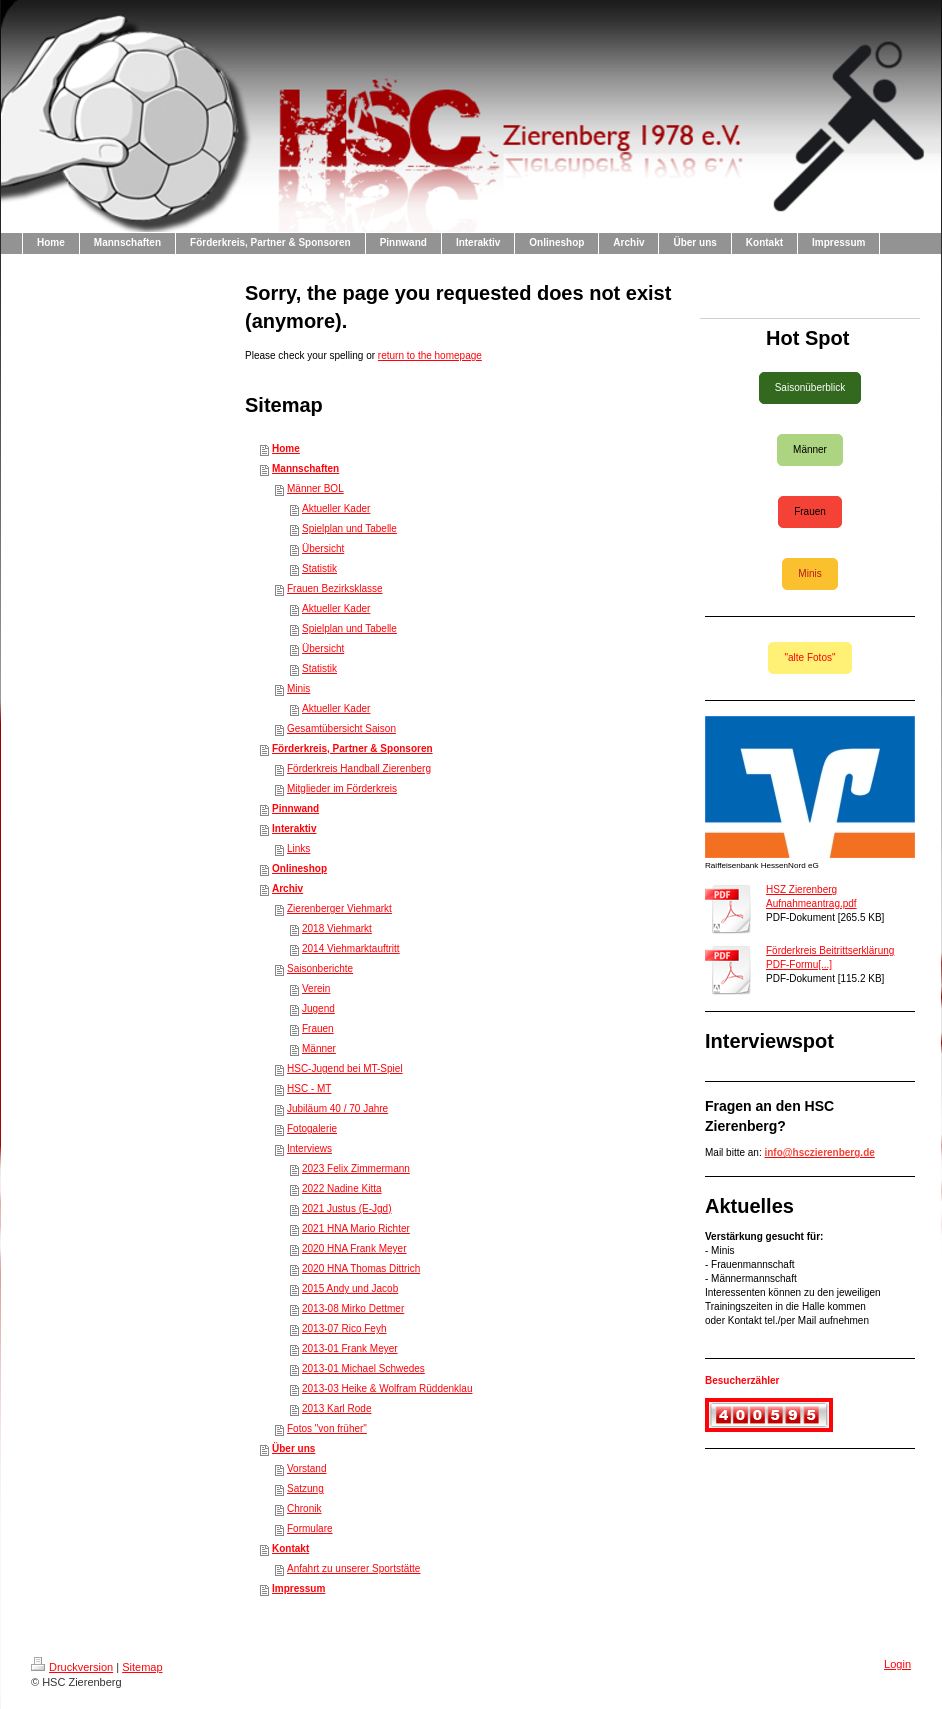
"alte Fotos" (809, 657)
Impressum (298, 1588)
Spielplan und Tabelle (349, 528)
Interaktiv (294, 828)
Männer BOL (315, 488)
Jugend (318, 1008)
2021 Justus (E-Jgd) (347, 1208)
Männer (319, 1048)
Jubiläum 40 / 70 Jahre (337, 1108)
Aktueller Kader (336, 508)
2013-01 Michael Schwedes (363, 1368)
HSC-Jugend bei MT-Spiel (345, 1068)
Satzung (305, 1488)
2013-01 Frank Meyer (350, 1348)
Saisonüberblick (810, 387)
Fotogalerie (312, 1128)
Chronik (304, 1508)
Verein (316, 988)
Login (897, 1664)
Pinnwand (295, 808)
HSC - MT (309, 1088)
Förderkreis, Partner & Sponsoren (352, 748)
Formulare (310, 1528)
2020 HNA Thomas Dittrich (361, 1268)
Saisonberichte (320, 968)
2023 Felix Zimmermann (356, 1168)
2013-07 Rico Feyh (344, 1328)
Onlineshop (299, 868)
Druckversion (72, 1667)
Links (298, 848)
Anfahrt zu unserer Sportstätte (353, 1568)
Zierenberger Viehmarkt (339, 908)
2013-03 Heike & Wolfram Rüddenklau (387, 1388)
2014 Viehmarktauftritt (351, 948)
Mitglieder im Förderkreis (342, 788)
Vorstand (306, 1468)
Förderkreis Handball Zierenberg (359, 768)
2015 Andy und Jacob (350, 1288)
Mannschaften (305, 468)
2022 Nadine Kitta (342, 1188)
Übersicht (323, 548)
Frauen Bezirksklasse (335, 588)
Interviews (309, 1148)
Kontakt (290, 1548)
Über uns (293, 1448)
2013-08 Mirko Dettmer (353, 1308)
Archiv (287, 888)
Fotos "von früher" (327, 1428)
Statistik (319, 568)
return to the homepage (430, 355)
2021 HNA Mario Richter (356, 1228)
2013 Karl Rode (337, 1408)
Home (286, 448)
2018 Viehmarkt (337, 928)
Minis (298, 688)
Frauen (318, 1028)
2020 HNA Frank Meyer (354, 1248)
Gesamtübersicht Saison (341, 728)
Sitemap (142, 1667)
